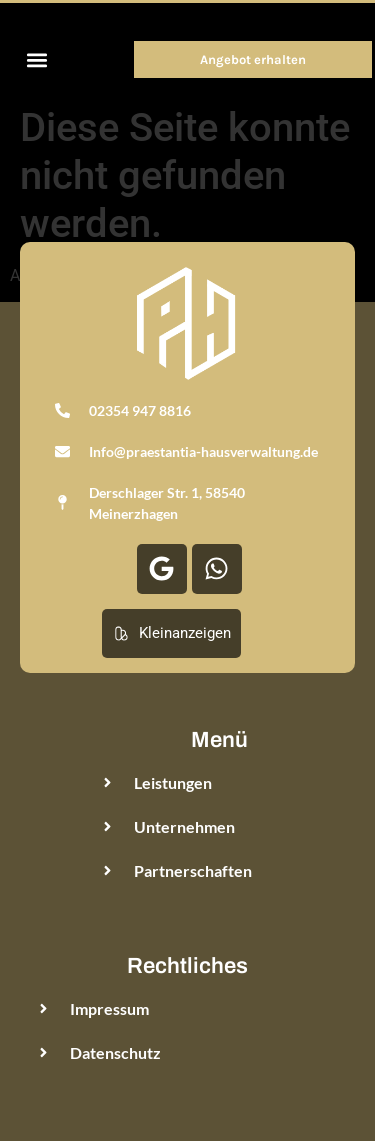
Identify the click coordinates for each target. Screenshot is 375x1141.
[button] (36, 59)
